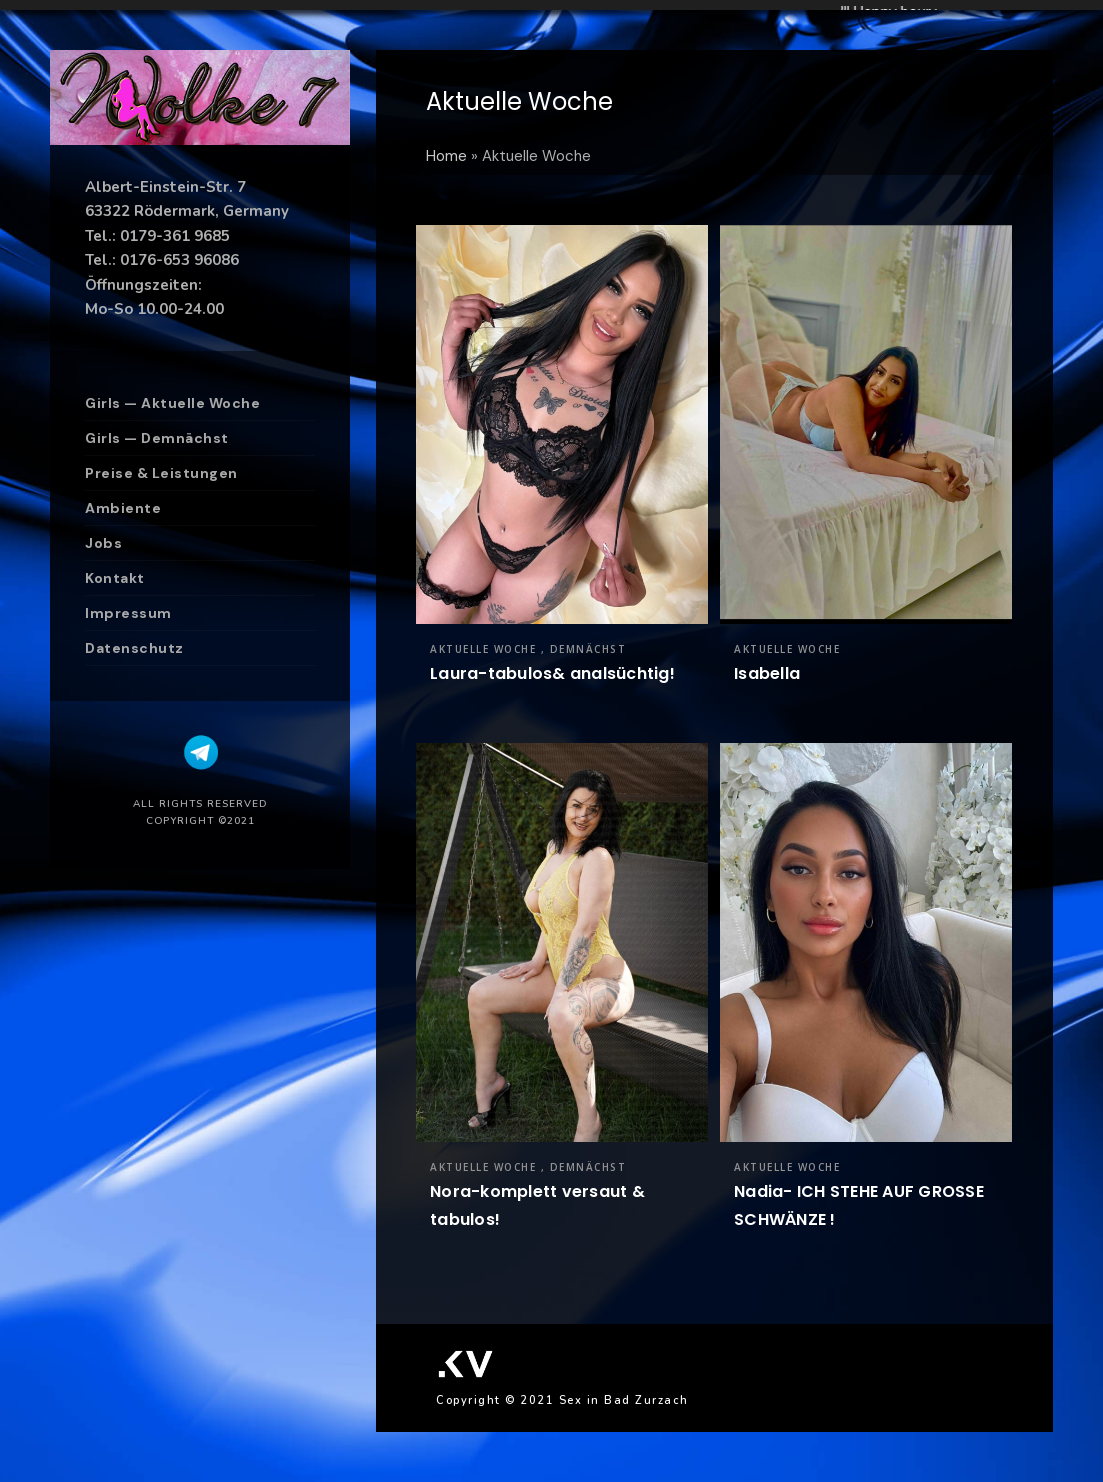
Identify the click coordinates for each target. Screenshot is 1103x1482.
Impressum (128, 613)
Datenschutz (134, 648)
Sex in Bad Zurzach (624, 1400)
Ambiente (123, 508)
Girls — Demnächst (157, 438)
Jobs (103, 543)
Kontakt (115, 578)
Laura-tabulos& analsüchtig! (552, 673)
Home (446, 156)
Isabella (767, 673)
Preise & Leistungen (161, 473)
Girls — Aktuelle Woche (172, 403)
